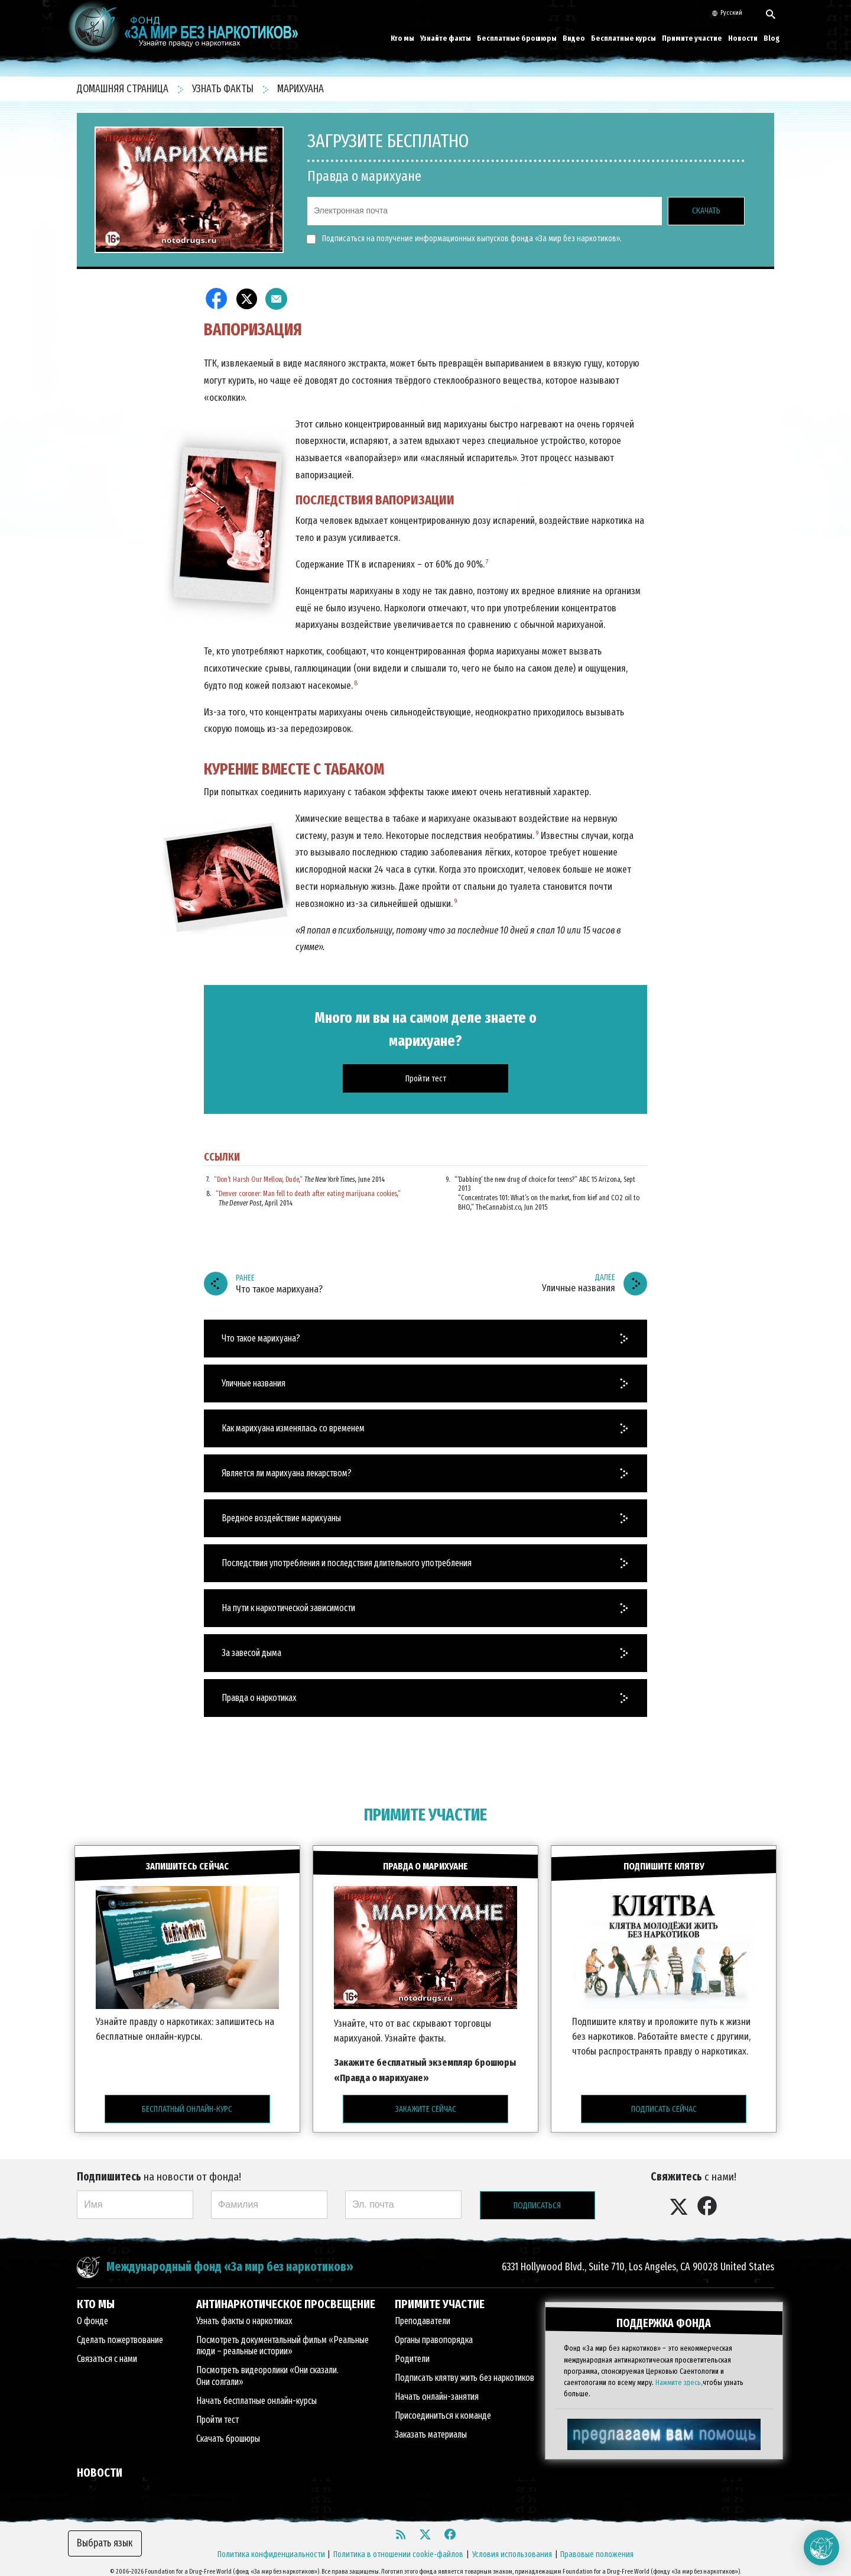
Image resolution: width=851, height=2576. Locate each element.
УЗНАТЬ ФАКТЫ (224, 88)
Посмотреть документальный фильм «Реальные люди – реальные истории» (282, 2337)
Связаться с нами (107, 2351)
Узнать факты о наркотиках (244, 2313)
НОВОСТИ (99, 2465)
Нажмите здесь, (679, 2370)
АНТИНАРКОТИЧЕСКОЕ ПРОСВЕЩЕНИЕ (285, 2296)
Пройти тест (217, 2412)
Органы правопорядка (434, 2332)
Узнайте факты (445, 38)
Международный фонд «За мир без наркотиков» (229, 2259)
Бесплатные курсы (623, 38)
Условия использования (512, 2546)
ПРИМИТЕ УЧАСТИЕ (425, 1814)
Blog (772, 38)
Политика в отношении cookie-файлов (398, 2546)
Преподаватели (422, 2313)
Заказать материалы (431, 2426)
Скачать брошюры (228, 2430)
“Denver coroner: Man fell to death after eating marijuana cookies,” (308, 1194)
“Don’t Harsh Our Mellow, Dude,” (258, 1179)
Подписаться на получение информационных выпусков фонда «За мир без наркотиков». (464, 239)
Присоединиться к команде (443, 2407)
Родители (412, 2351)
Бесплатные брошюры (517, 38)
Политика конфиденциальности (271, 2546)
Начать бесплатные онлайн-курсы (256, 2393)
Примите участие (692, 38)
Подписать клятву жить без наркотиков (464, 2370)
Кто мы (402, 38)
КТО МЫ (96, 2296)
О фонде (92, 2313)
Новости (743, 38)
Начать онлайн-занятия (437, 2388)
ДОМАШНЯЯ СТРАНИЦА (124, 88)
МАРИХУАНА (300, 88)
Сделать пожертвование (120, 2332)
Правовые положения (597, 2546)
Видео (574, 38)
